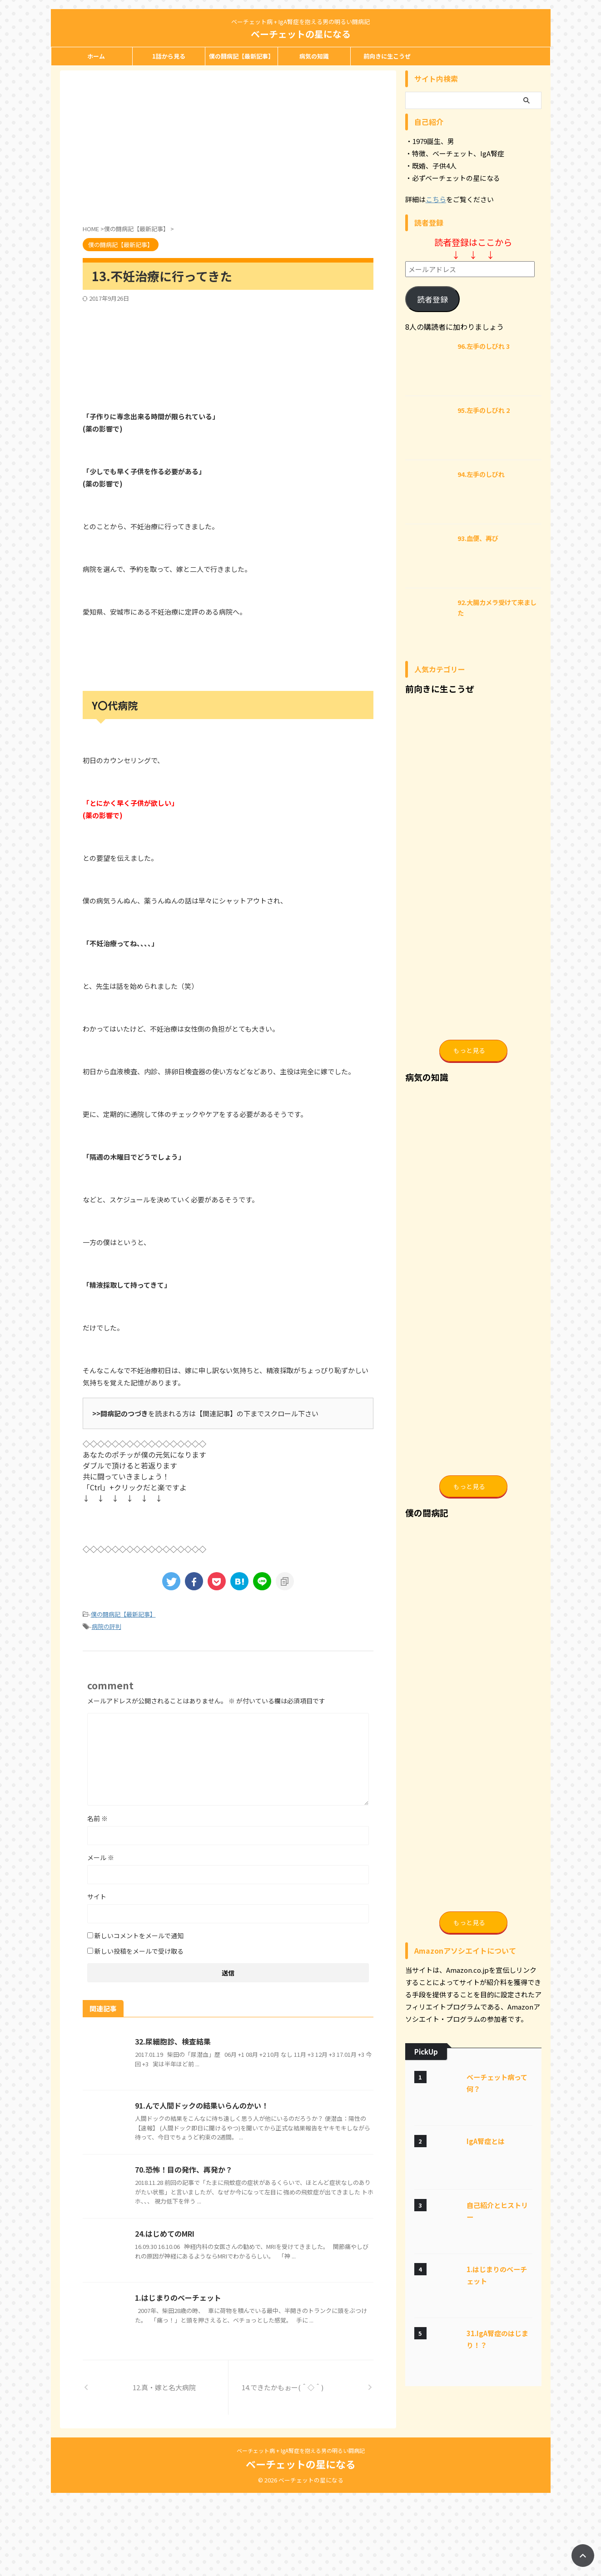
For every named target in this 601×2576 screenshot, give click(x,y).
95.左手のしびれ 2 (483, 410)
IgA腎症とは (486, 2257)
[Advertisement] (159, 147)
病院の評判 (106, 1626)
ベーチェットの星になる (301, 33)
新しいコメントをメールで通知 (139, 1935)
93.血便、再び (477, 538)
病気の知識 (314, 56)
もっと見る (469, 1082)
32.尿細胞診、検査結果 (173, 2041)
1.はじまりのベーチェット (178, 2297)
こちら (436, 199)
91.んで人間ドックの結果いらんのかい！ (201, 2105)
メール (100, 1857)
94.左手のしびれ (481, 474)
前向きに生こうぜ (387, 56)
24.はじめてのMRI (164, 2233)
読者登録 (432, 299)
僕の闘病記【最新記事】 (241, 56)
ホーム (96, 56)
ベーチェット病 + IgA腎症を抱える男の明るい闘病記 (301, 2533)
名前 (97, 1818)
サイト (96, 1896)
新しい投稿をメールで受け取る (139, 1951)
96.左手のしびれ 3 (483, 346)
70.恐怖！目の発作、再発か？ (184, 2169)
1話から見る (168, 56)
